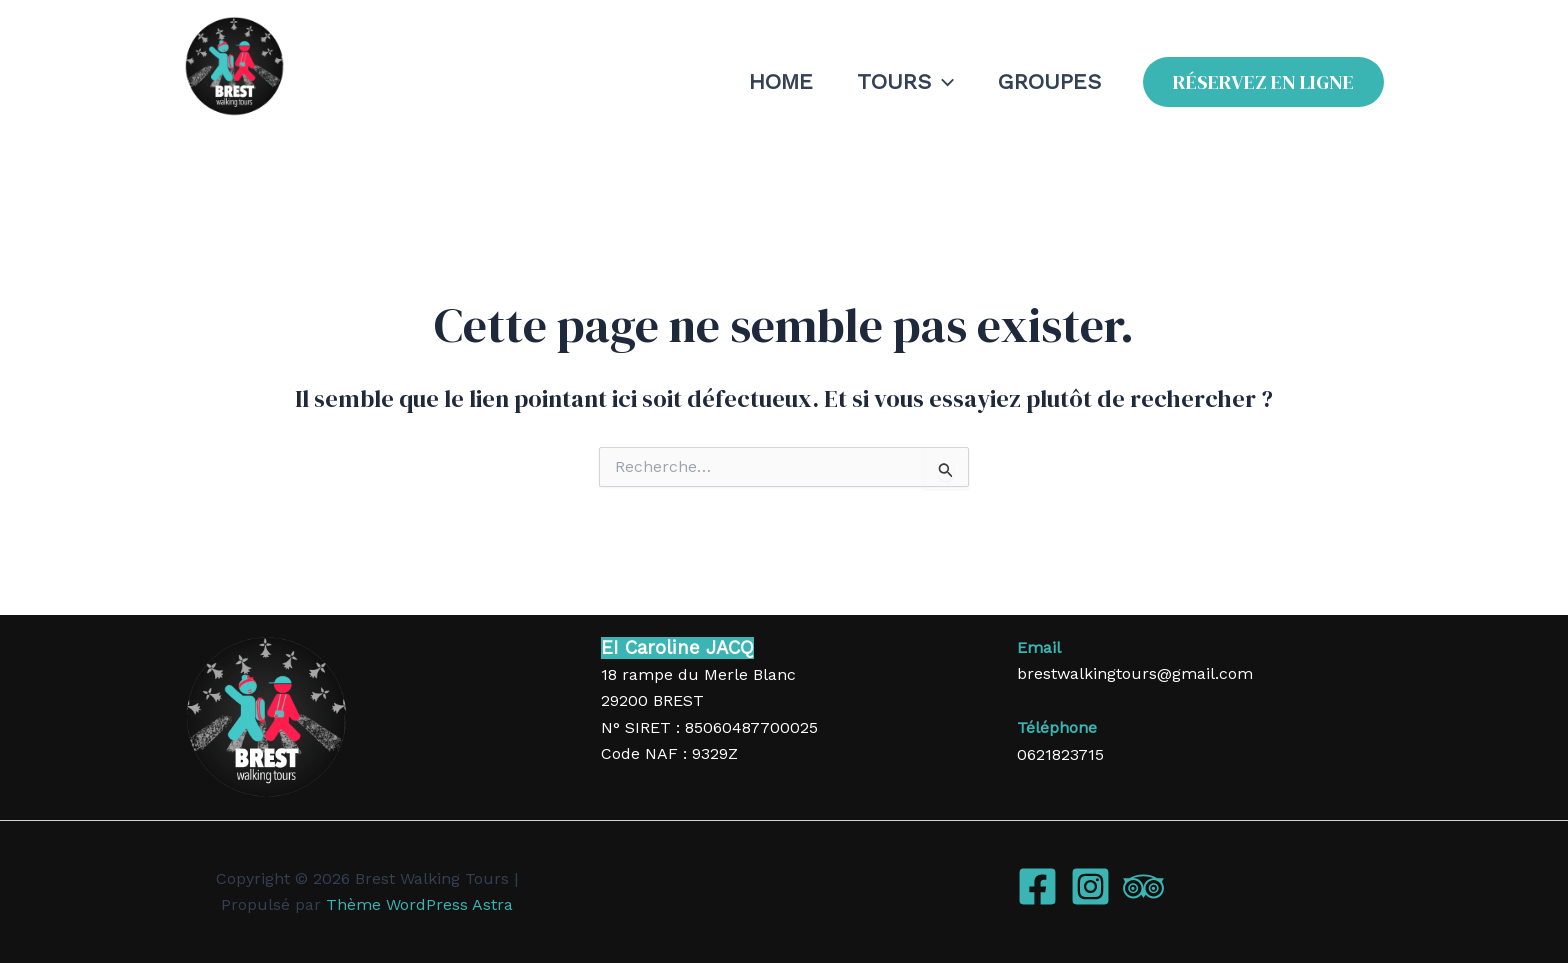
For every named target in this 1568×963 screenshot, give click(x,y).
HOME (781, 81)
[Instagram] (1090, 886)
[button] (1263, 82)
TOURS (905, 82)
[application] (942, 82)
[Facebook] (1037, 886)
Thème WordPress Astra (419, 904)
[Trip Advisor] (1143, 886)
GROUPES (1049, 81)
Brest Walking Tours (305, 132)
